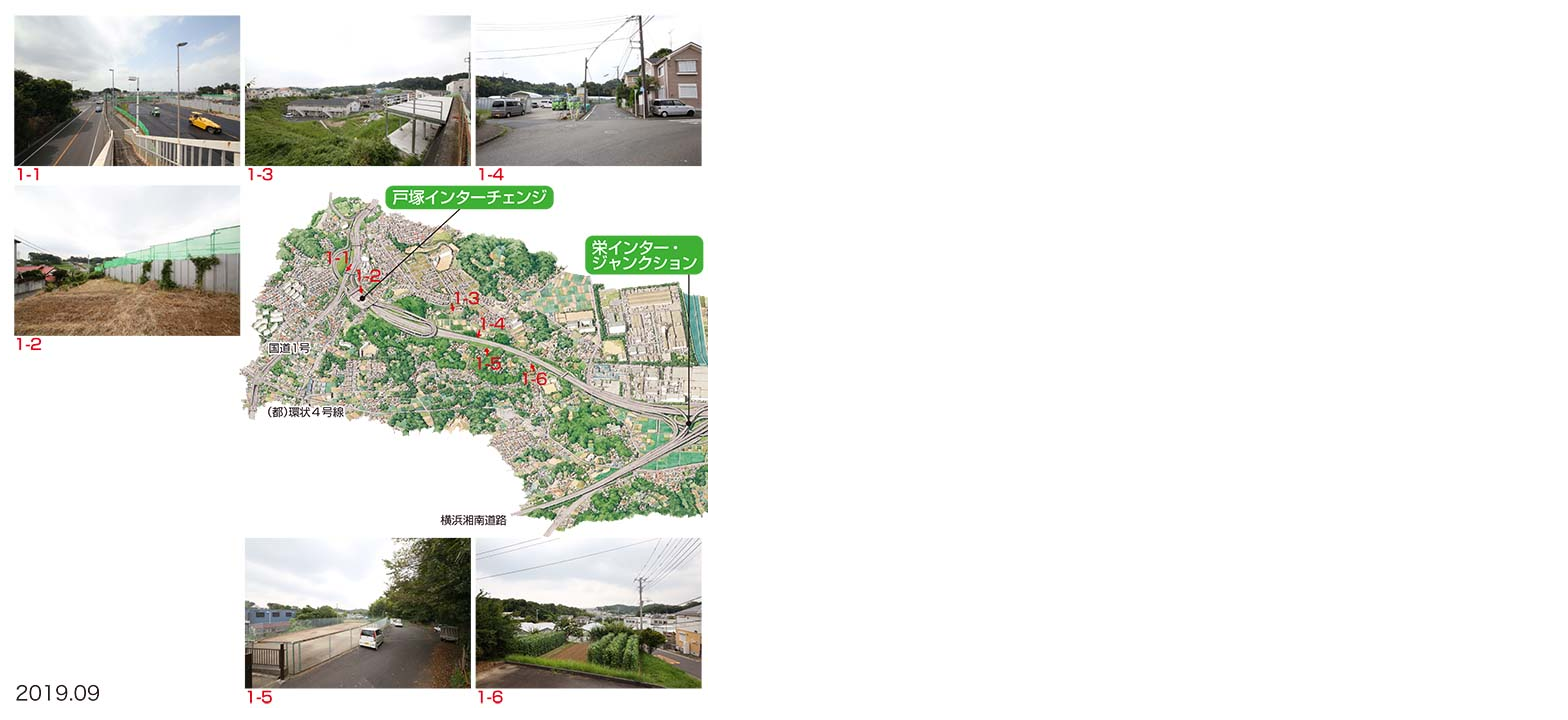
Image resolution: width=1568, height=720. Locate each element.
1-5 (358, 612)
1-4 (589, 89)
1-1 (127, 89)
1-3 (358, 89)
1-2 (127, 260)
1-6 (589, 612)
